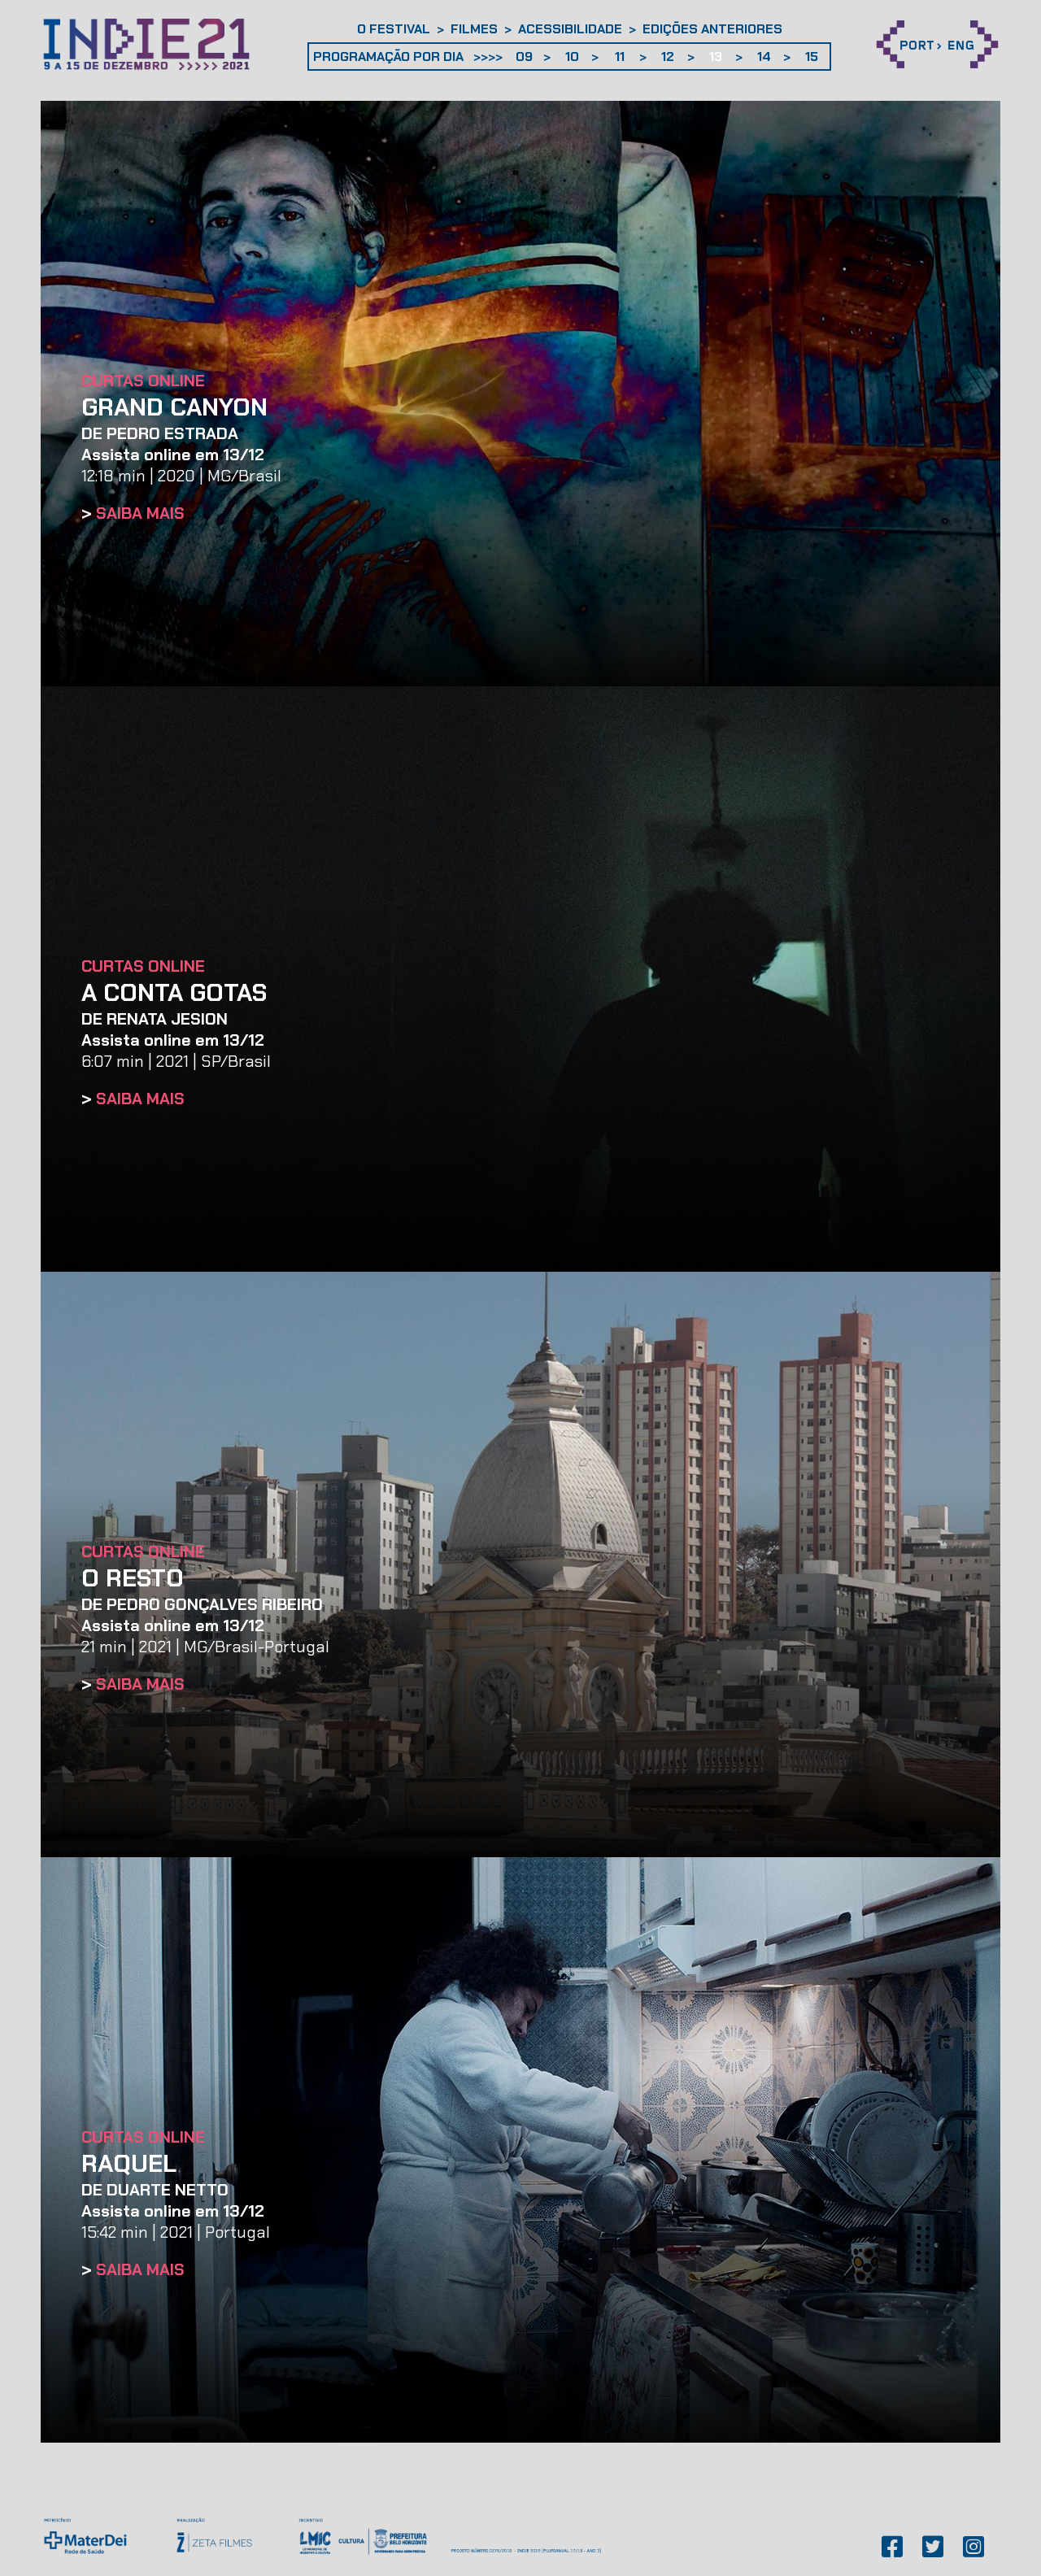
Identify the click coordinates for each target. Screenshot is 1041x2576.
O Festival (393, 28)
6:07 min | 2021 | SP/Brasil (176, 1050)
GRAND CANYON (174, 407)
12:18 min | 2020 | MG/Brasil (181, 465)
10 (572, 56)
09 (524, 56)
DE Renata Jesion (154, 1018)
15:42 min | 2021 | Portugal (175, 2221)
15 (811, 56)
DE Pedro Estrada (159, 433)
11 (620, 56)
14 (764, 56)
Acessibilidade (570, 28)
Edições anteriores (712, 28)
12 (667, 56)
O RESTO (132, 1578)
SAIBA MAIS (140, 513)
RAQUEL (128, 2163)
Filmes (474, 28)
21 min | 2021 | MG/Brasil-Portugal (205, 1636)
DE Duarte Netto (155, 2189)
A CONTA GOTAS (174, 992)
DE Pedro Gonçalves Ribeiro (202, 1604)
